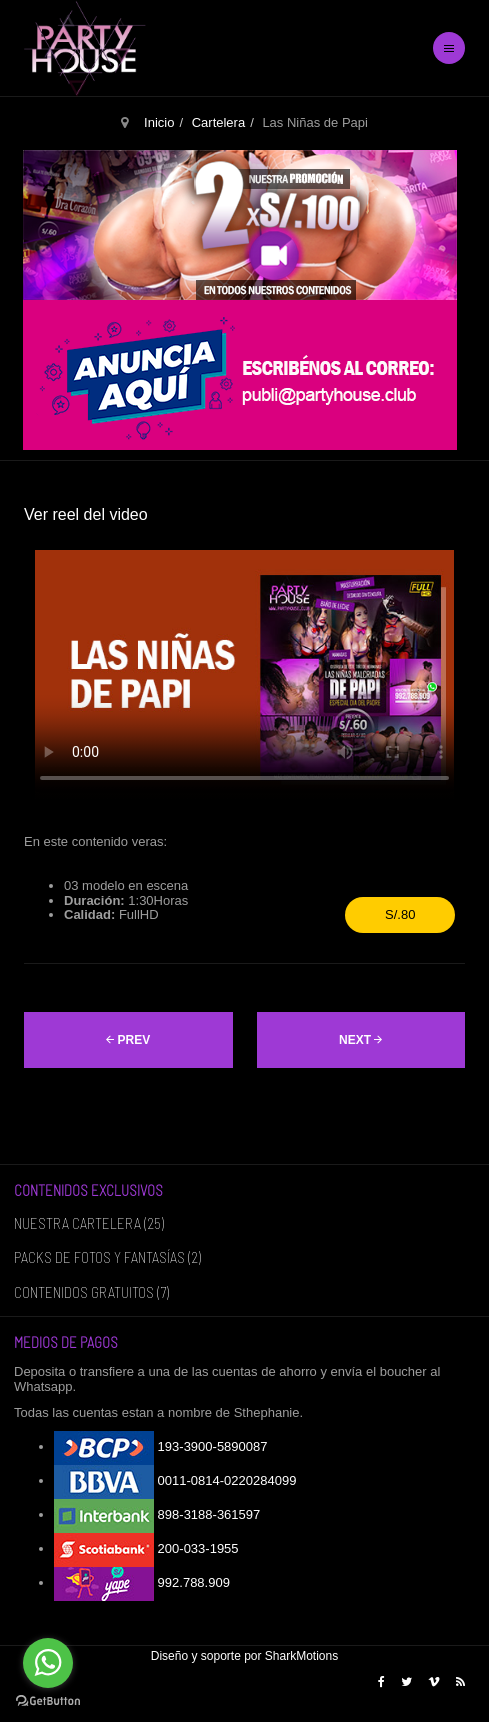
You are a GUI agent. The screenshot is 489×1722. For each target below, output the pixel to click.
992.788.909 (142, 1583)
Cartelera (218, 122)
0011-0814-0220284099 (175, 1481)
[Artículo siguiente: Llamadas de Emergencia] (361, 1040)
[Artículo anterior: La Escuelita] (128, 1040)
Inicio (159, 122)
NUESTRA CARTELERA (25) (89, 1223)
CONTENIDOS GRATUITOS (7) (91, 1292)
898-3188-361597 (157, 1515)
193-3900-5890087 (161, 1447)
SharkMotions (301, 1656)
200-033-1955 (146, 1549)
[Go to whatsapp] (48, 1663)
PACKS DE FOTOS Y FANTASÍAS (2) (107, 1257)
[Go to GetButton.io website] (48, 1701)
